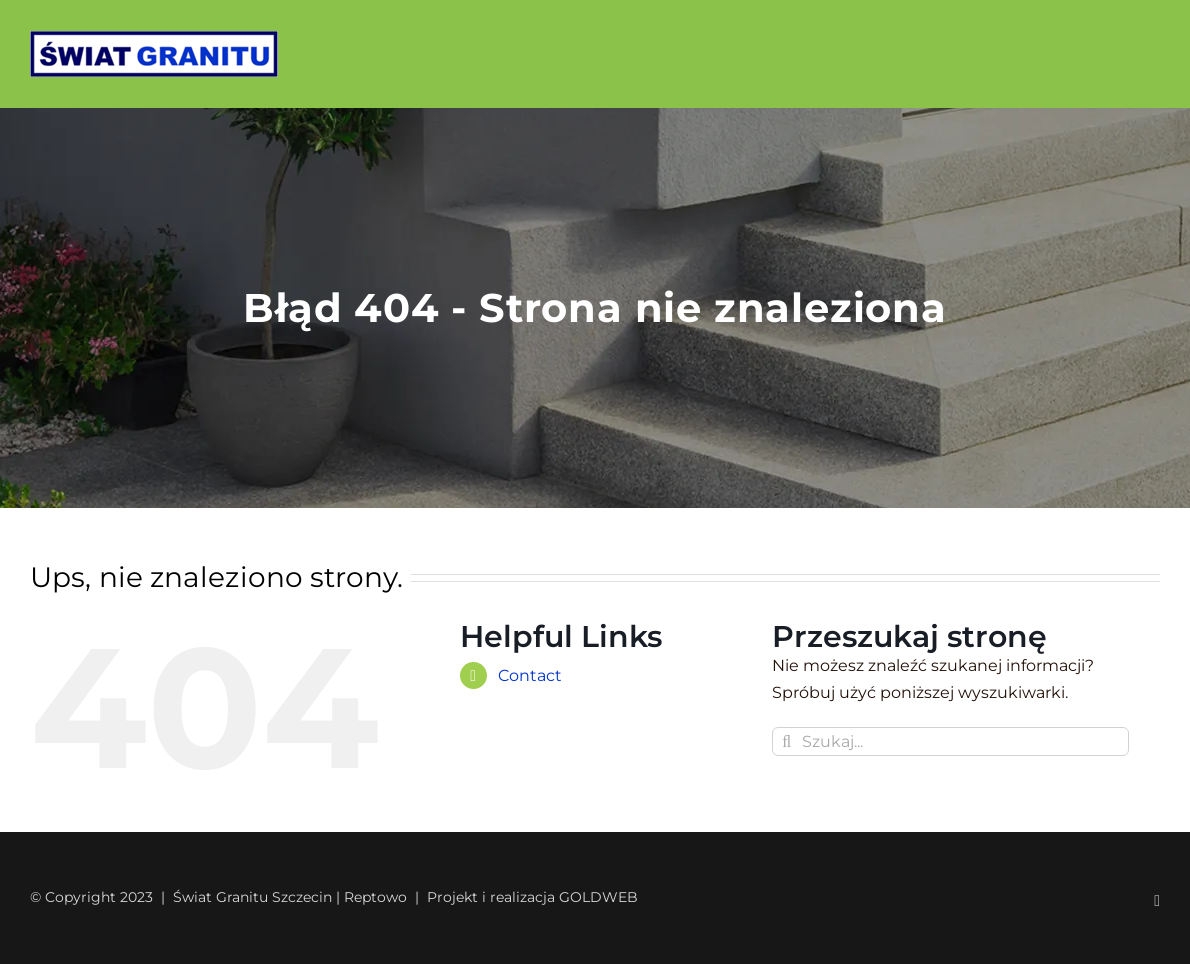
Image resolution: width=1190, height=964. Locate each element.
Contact (530, 675)
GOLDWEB (598, 897)
